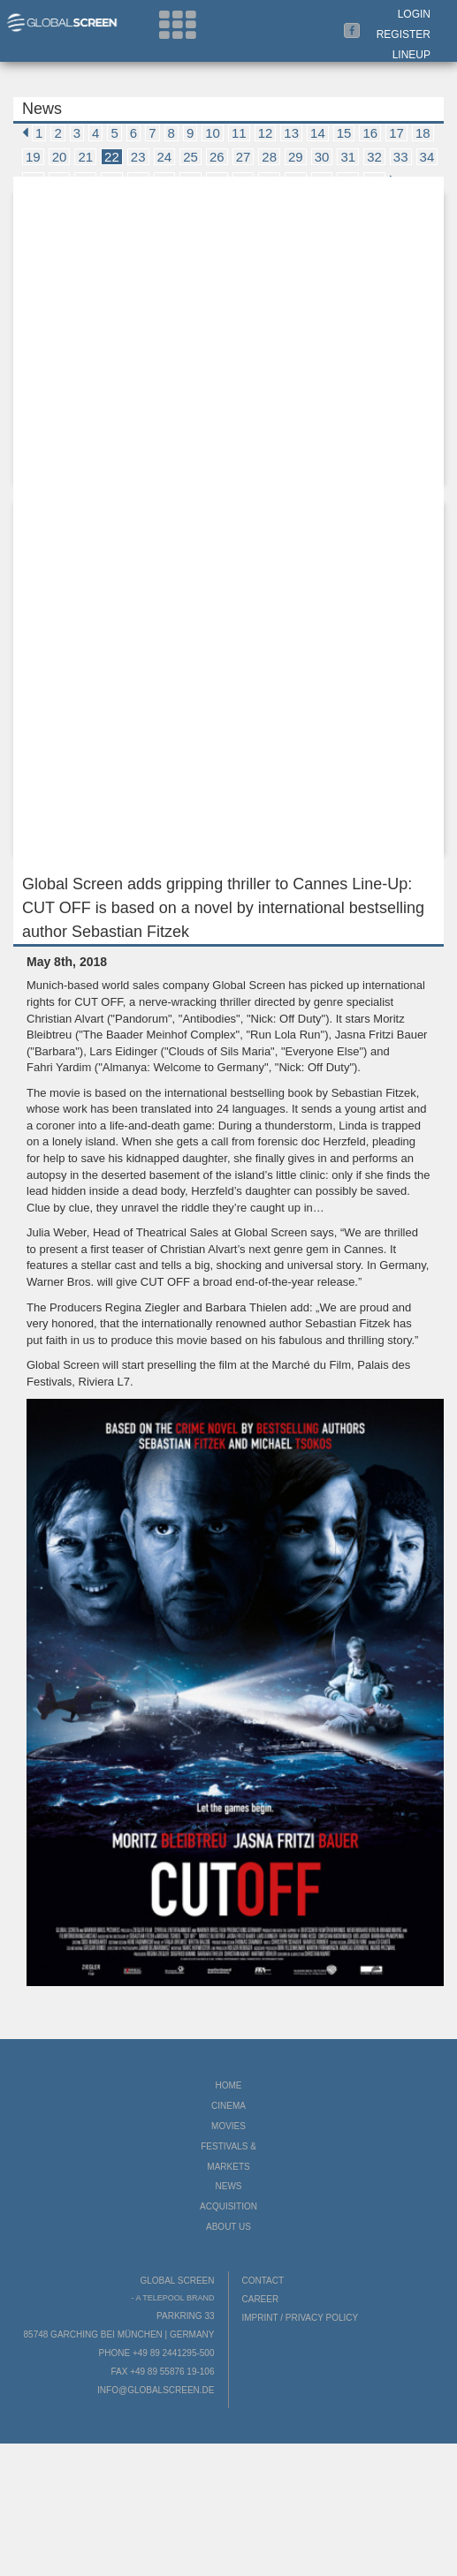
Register (403, 34)
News (229, 2186)
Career (260, 2299)
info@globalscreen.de (155, 2390)
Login (414, 14)
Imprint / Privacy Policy (300, 2318)
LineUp (411, 55)
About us (228, 2227)
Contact (263, 2280)
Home (229, 2085)
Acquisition (228, 2206)
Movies (228, 2126)
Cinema (228, 2106)
